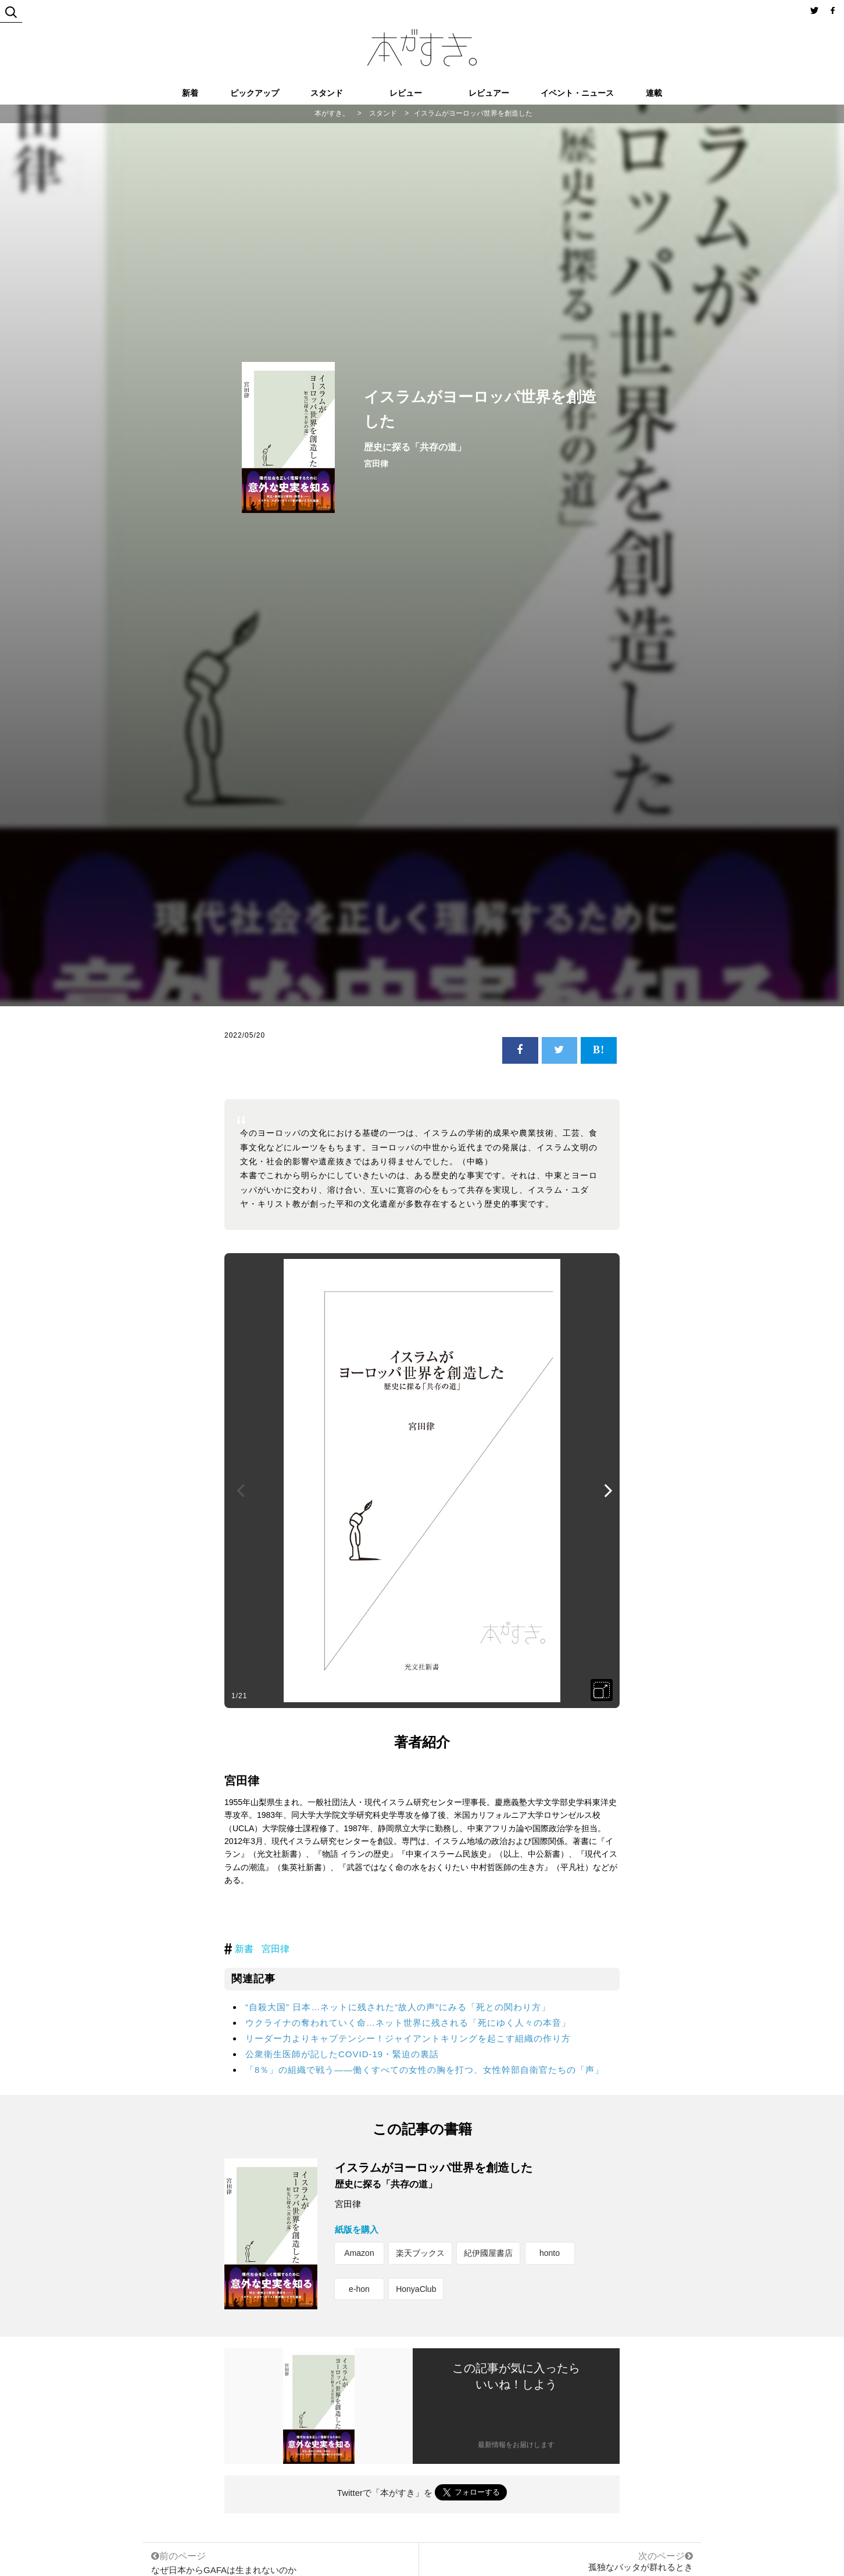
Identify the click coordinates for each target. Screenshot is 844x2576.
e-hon (359, 2289)
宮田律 (275, 1949)
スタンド (326, 93)
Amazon (359, 2253)
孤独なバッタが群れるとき (640, 2567)
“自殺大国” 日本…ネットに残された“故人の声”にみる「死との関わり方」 (397, 2007)
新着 (190, 93)
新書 (244, 1949)
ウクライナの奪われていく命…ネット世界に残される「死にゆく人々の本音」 (408, 2023)
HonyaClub (416, 2289)
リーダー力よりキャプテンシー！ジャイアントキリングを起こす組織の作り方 (408, 2038)
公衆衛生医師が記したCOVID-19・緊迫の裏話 (342, 2054)
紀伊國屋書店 (488, 2253)
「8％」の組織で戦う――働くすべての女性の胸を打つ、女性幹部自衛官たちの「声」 (424, 2070)
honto (549, 2253)
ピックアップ (254, 93)
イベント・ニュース (577, 93)
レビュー (405, 93)
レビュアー (489, 93)
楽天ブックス (420, 2253)
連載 (654, 93)
